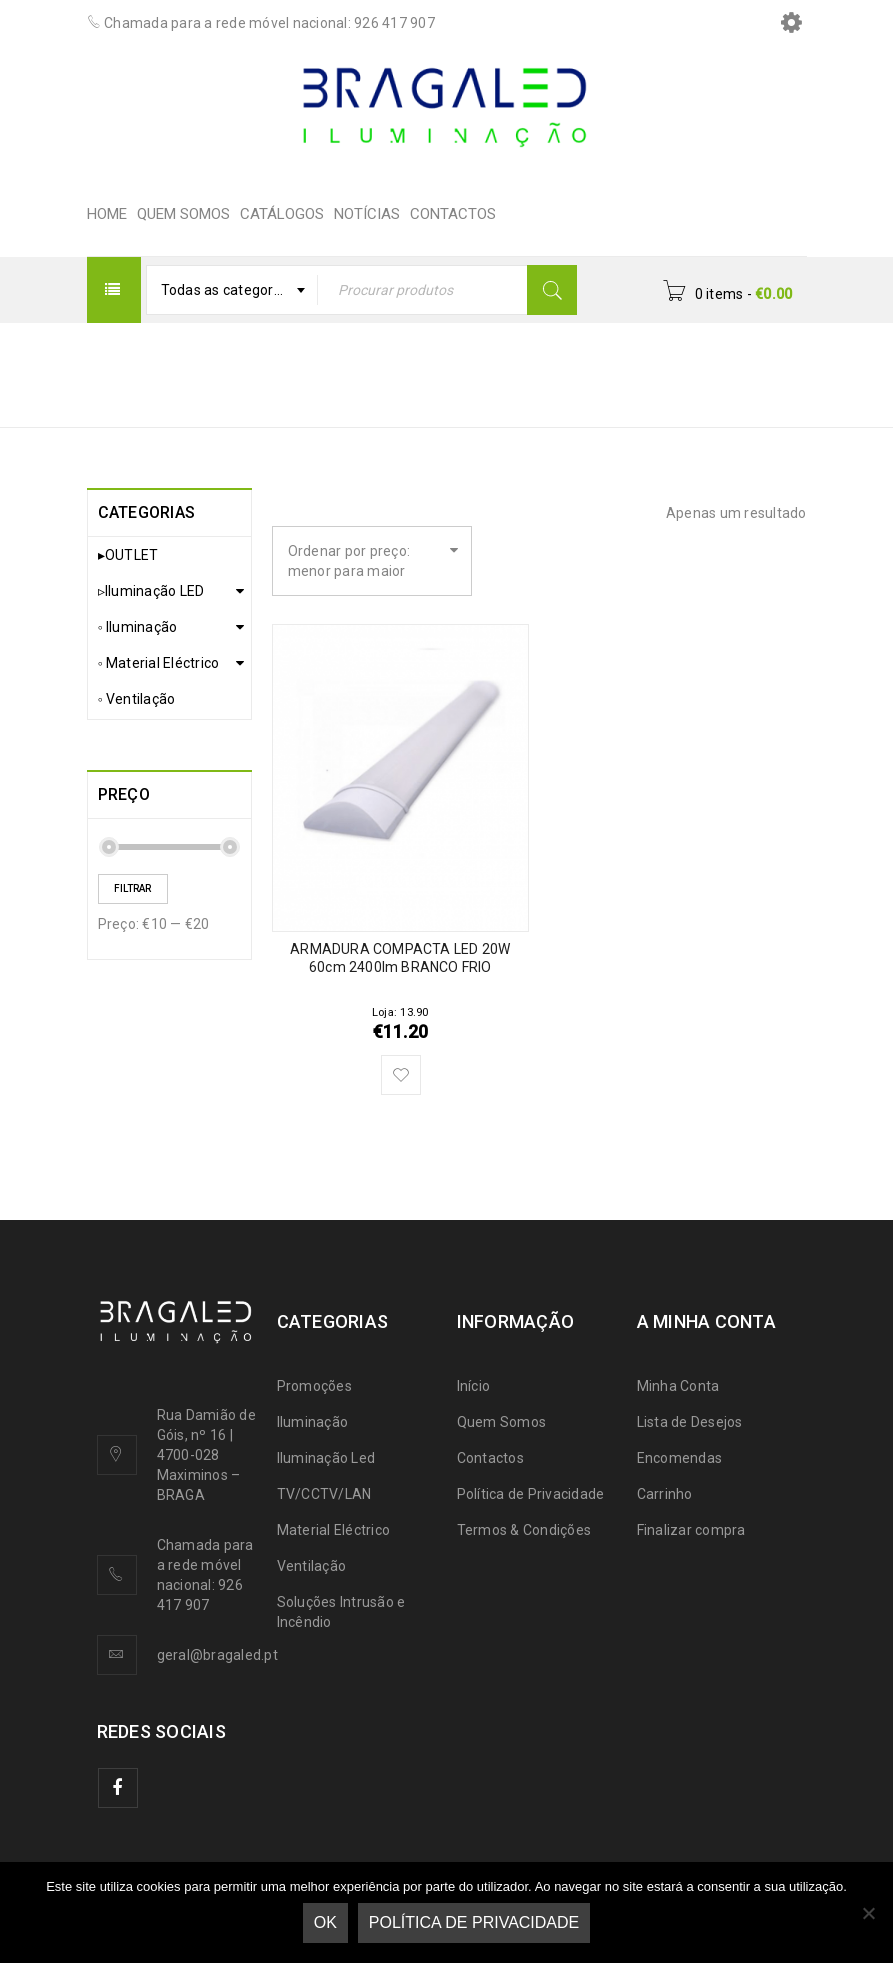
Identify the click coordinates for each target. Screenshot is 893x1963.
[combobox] (232, 290)
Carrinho (665, 1494)
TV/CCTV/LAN (324, 1494)
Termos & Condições (524, 1530)
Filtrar (132, 888)
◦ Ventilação (137, 699)
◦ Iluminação (138, 627)
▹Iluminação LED (151, 591)
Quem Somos (502, 1422)
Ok (325, 1922)
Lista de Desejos (690, 1422)
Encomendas (680, 1458)
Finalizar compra (691, 1530)
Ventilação (312, 1566)
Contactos (490, 1458)
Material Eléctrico (334, 1530)
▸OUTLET (128, 555)
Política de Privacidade (531, 1494)
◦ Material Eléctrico (159, 663)
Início (489, 361)
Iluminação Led (326, 1458)
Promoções (314, 1386)
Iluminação (313, 1422)
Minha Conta (678, 1386)
